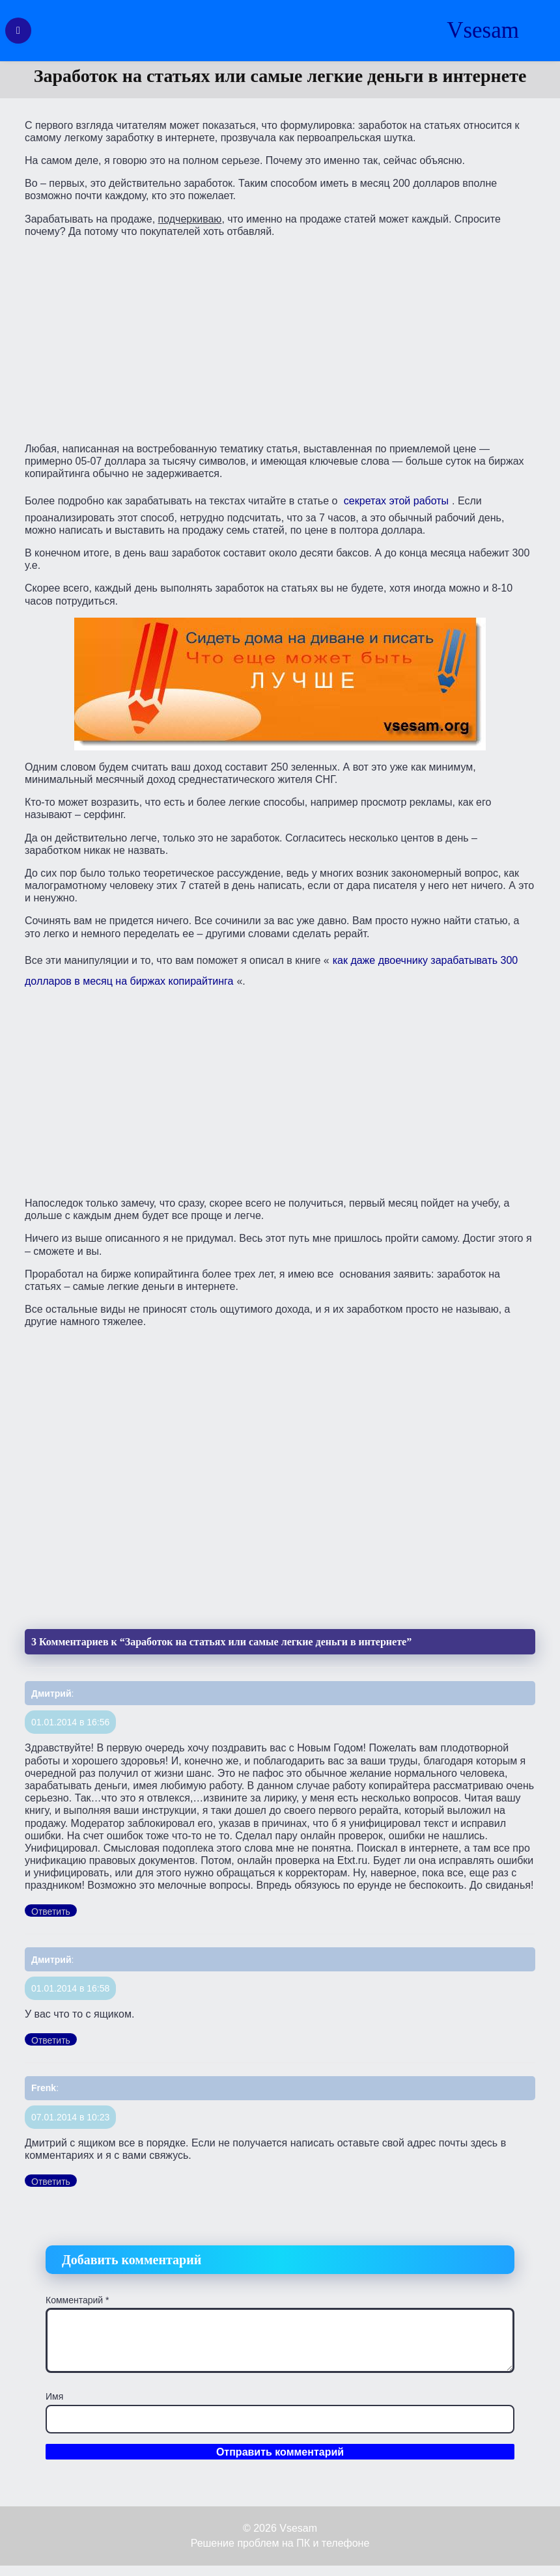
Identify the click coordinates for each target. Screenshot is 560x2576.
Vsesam (483, 30)
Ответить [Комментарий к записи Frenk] (50, 2181)
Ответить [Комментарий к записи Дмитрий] (50, 1911)
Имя (54, 2396)
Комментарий (77, 2300)
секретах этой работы (396, 500)
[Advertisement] (280, 339)
